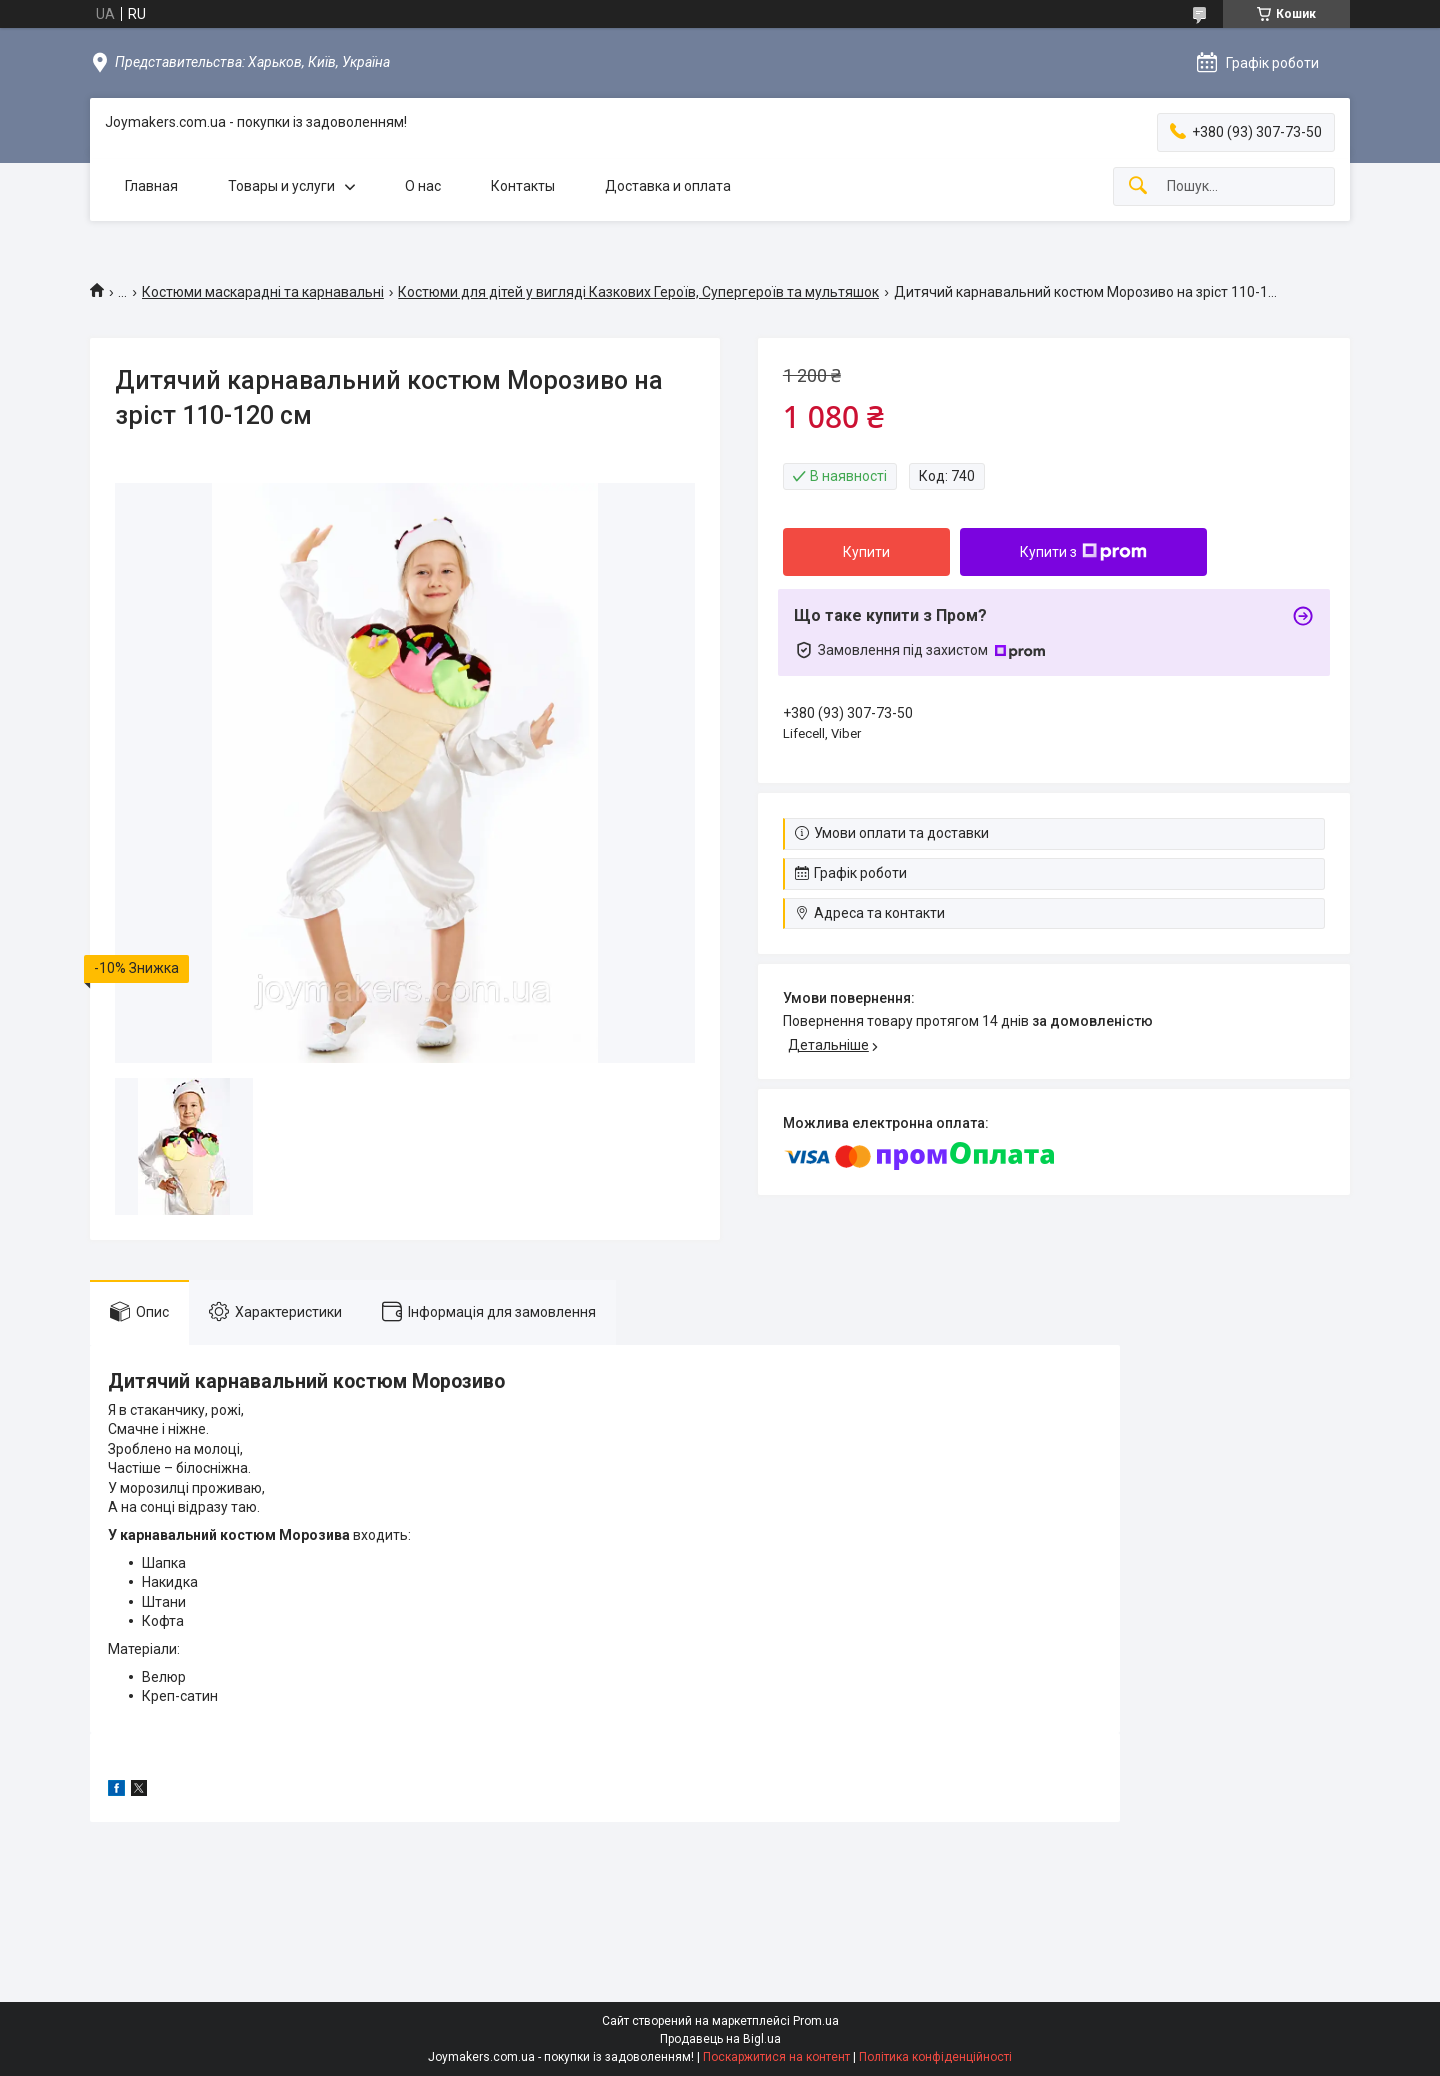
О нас (423, 186)
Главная (151, 186)
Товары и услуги (281, 186)
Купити (866, 552)
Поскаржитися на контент (776, 2057)
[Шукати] (1138, 186)
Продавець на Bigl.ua (720, 2039)
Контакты (523, 186)
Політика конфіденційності (935, 2057)
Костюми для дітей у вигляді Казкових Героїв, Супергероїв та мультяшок (638, 292)
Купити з (1083, 552)
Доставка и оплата (668, 186)
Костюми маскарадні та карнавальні (263, 292)
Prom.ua (816, 2021)
